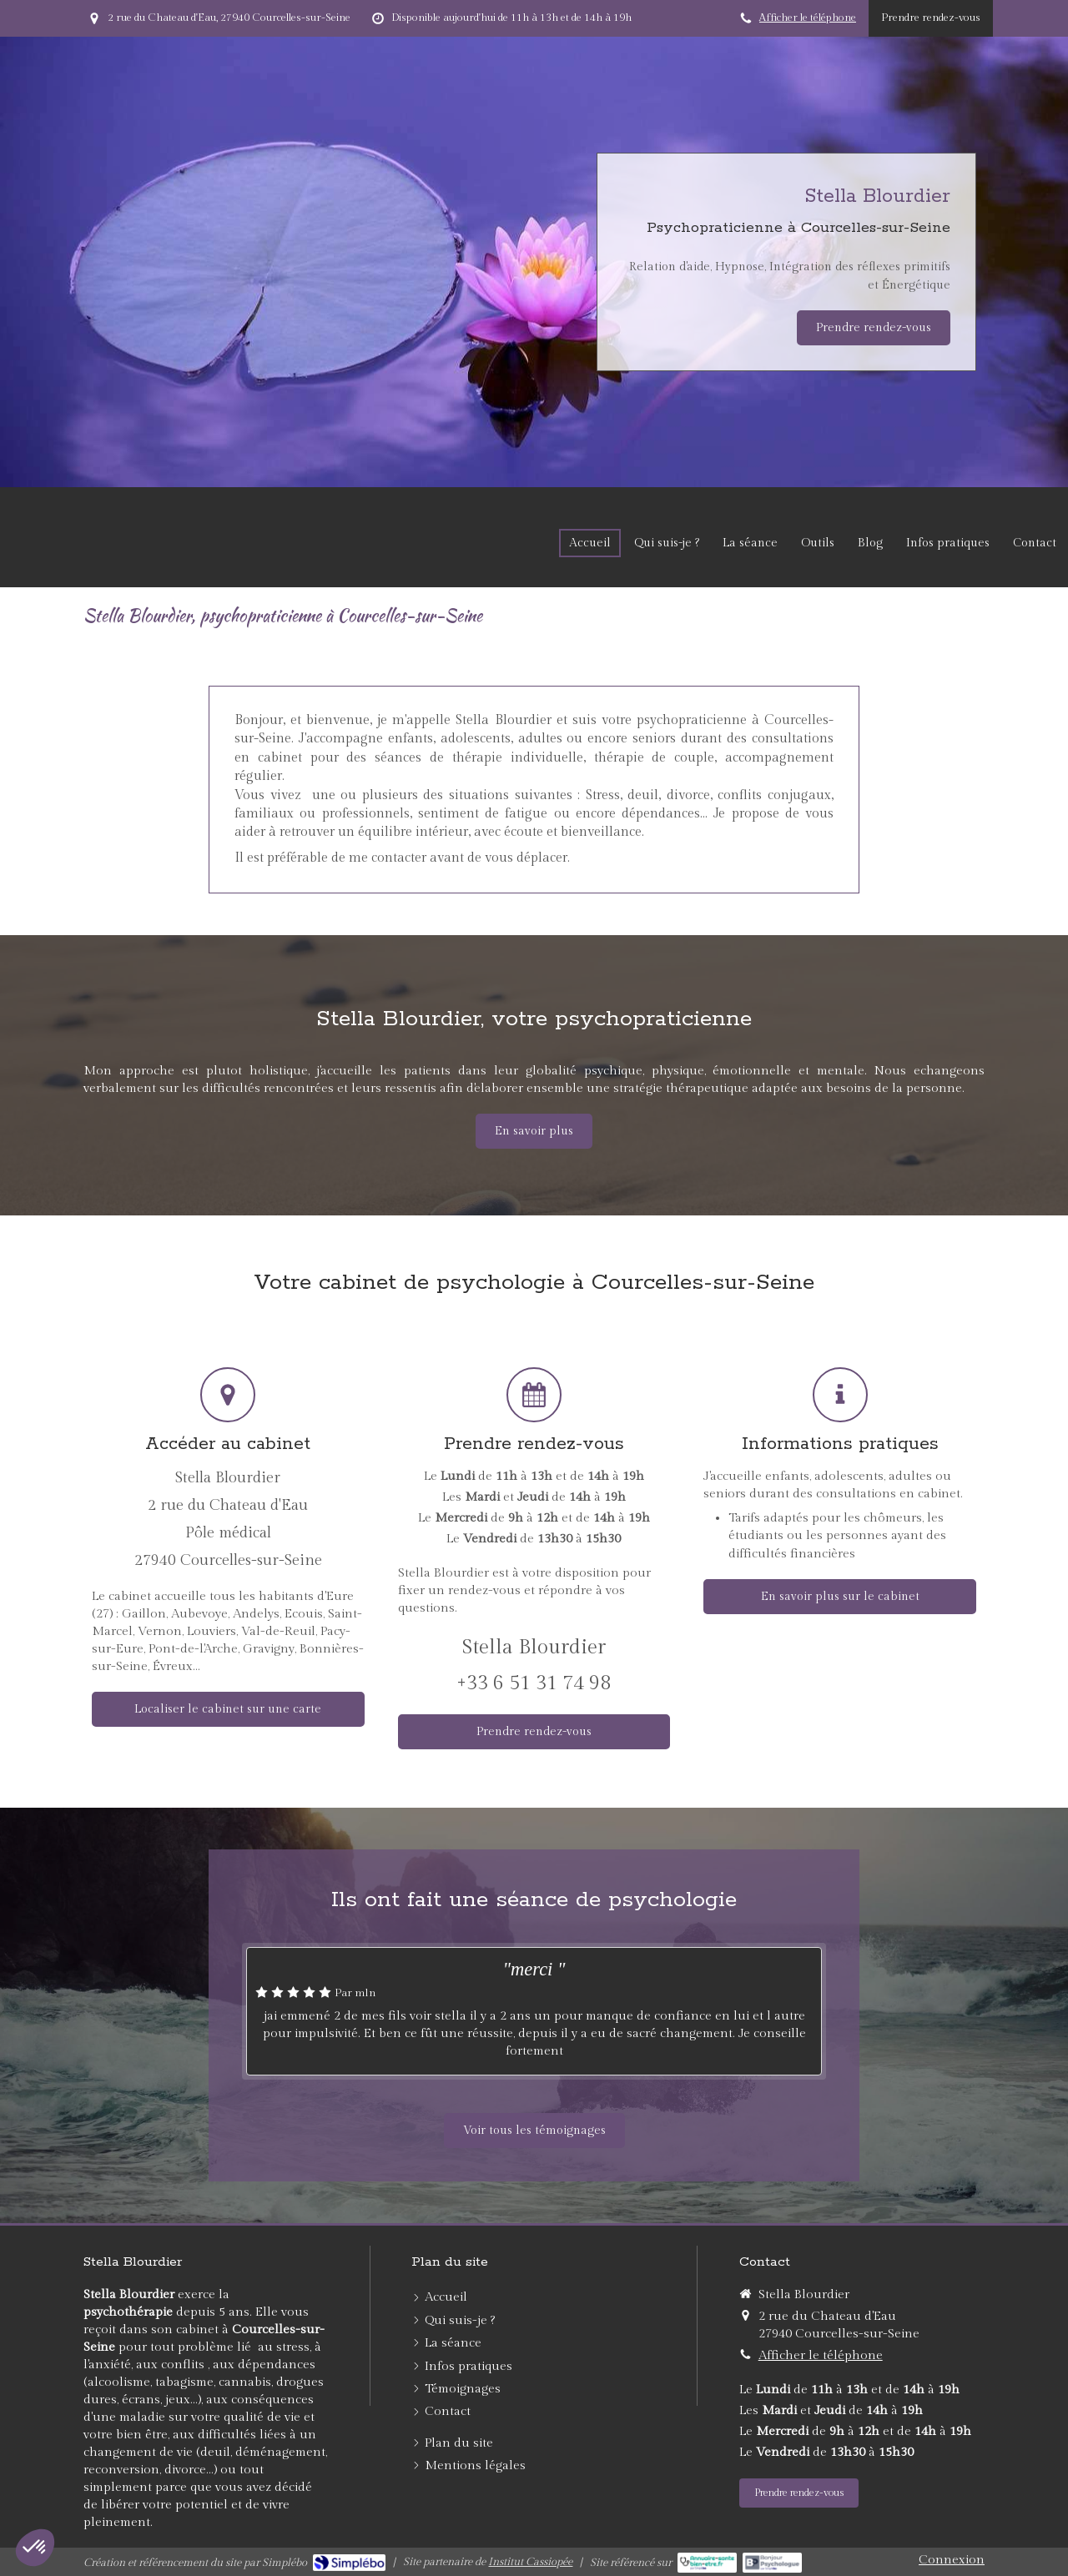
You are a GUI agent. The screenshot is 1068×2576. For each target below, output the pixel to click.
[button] (35, 2548)
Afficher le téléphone (807, 18)
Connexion (952, 2560)
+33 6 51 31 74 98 (533, 1683)
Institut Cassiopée (530, 2561)
